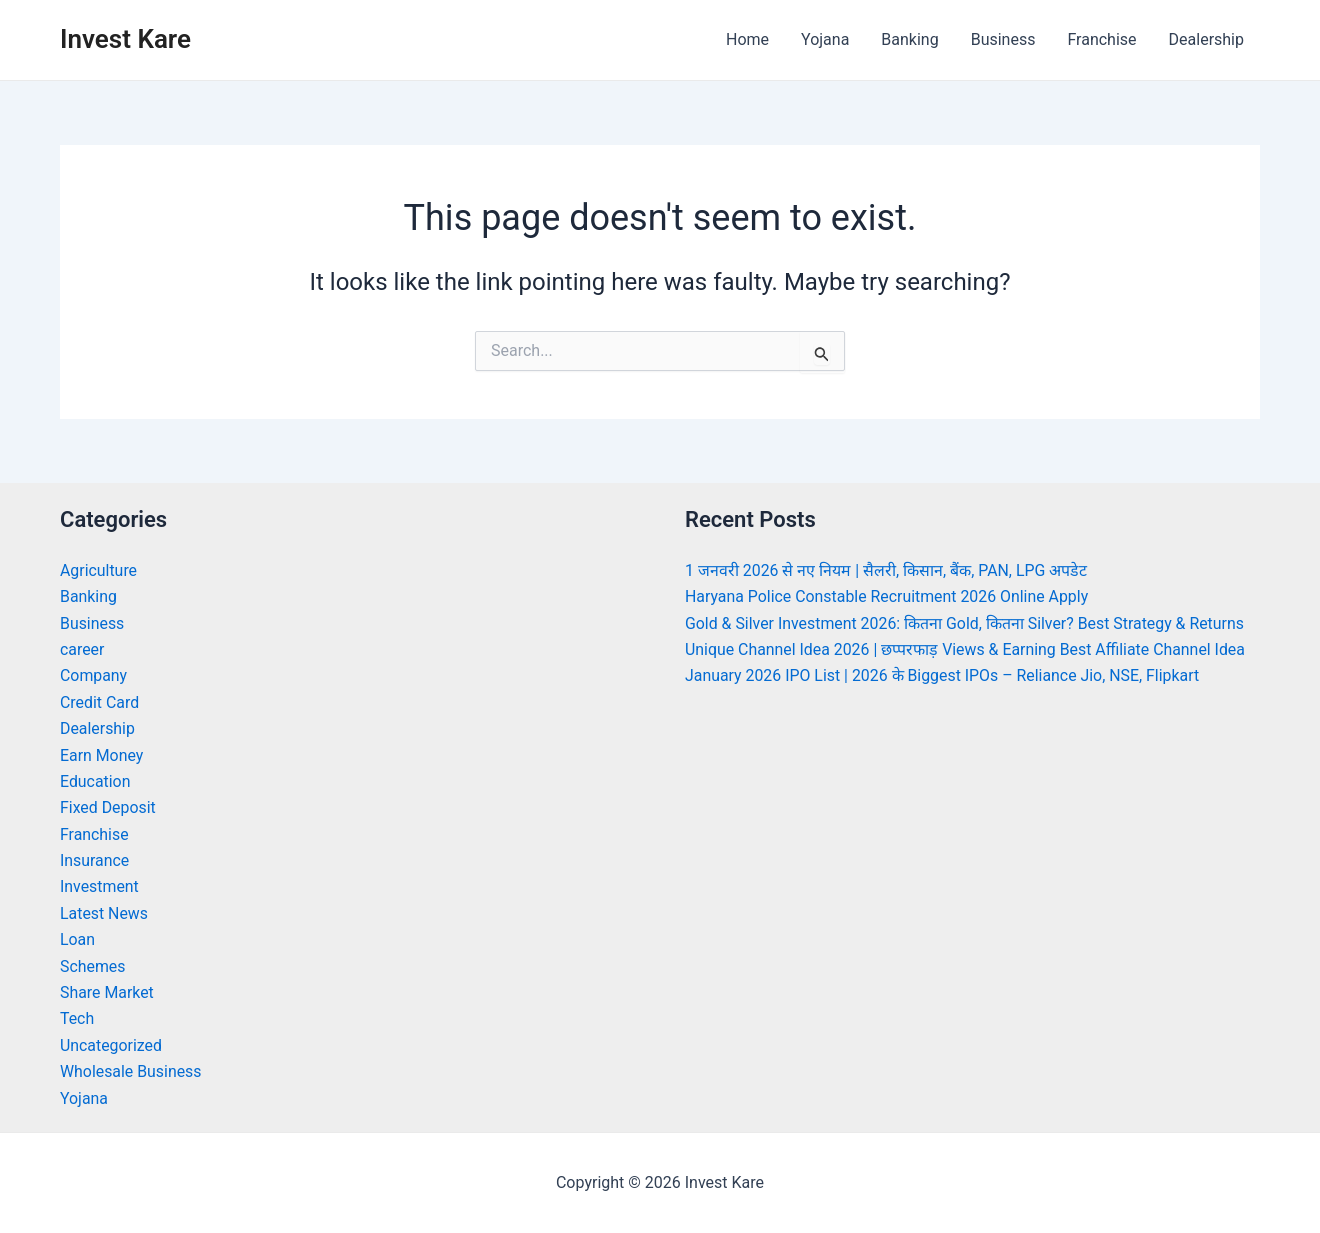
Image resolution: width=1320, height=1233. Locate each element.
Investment (99, 886)
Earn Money (102, 755)
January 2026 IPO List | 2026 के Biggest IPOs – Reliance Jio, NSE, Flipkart (944, 675)
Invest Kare (125, 39)
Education (95, 781)
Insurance (95, 860)
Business (1003, 39)
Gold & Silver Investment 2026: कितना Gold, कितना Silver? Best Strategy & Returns (966, 623)
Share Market (107, 992)
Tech (77, 1018)
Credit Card (100, 702)
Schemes (93, 966)
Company (94, 675)
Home (747, 39)
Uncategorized (111, 1045)
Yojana (825, 39)
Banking (909, 39)
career (82, 649)
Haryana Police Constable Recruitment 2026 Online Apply (888, 596)
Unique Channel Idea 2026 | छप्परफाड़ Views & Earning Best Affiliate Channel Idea (967, 649)
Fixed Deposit (108, 807)
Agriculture (99, 570)
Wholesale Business (131, 1071)
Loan (77, 939)
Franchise (1101, 39)
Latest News (104, 913)
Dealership (1206, 39)
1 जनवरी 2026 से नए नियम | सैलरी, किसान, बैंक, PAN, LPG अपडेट (887, 570)
